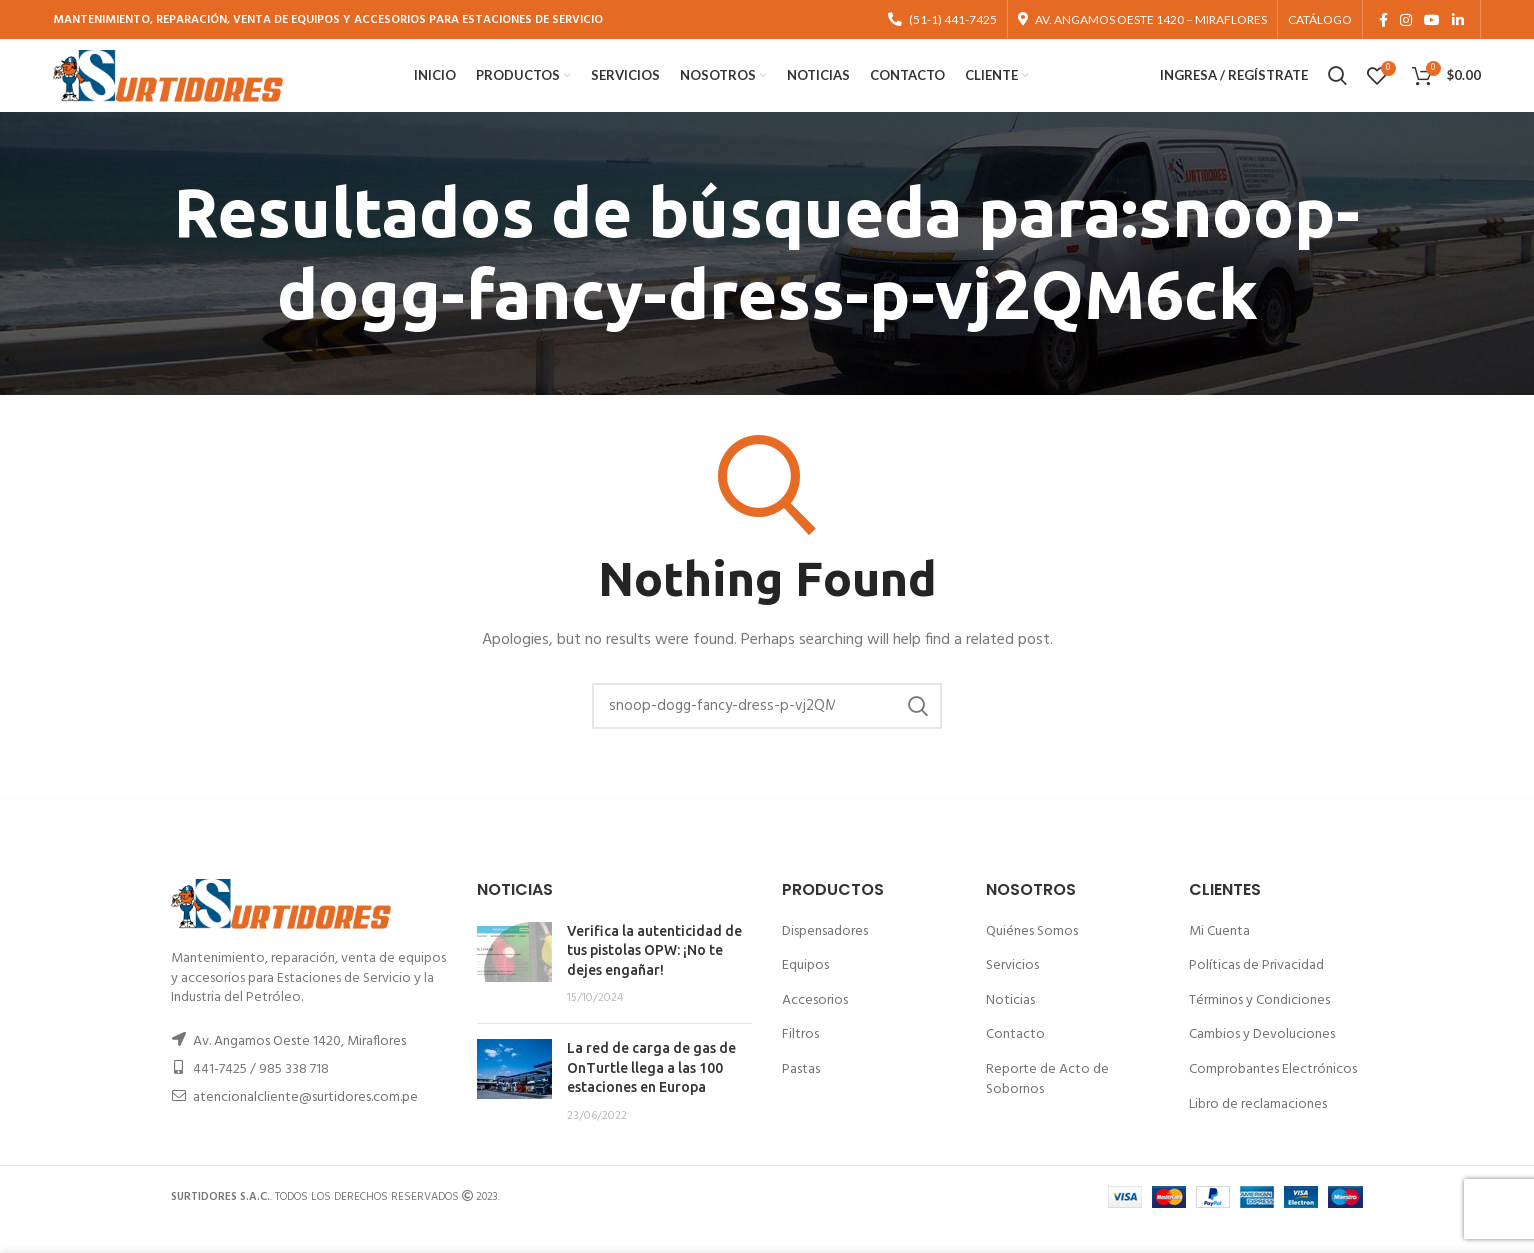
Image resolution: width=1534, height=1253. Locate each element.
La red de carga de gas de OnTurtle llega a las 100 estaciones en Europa (651, 1092)
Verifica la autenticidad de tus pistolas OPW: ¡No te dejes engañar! (654, 974)
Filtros (800, 1059)
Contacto (1015, 1059)
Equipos (805, 990)
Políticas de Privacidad (1256, 990)
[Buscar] (767, 731)
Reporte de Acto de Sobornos (1047, 1104)
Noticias (1010, 1025)
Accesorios (815, 1025)
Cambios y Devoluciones (1262, 1059)
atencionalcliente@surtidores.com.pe (305, 1122)
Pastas (801, 1094)
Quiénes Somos (1032, 955)
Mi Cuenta (1219, 955)
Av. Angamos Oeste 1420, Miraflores (299, 1066)
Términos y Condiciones (1259, 1025)
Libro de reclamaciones (1258, 1128)
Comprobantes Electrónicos (1273, 1094)
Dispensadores (825, 955)
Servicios (1012, 990)
